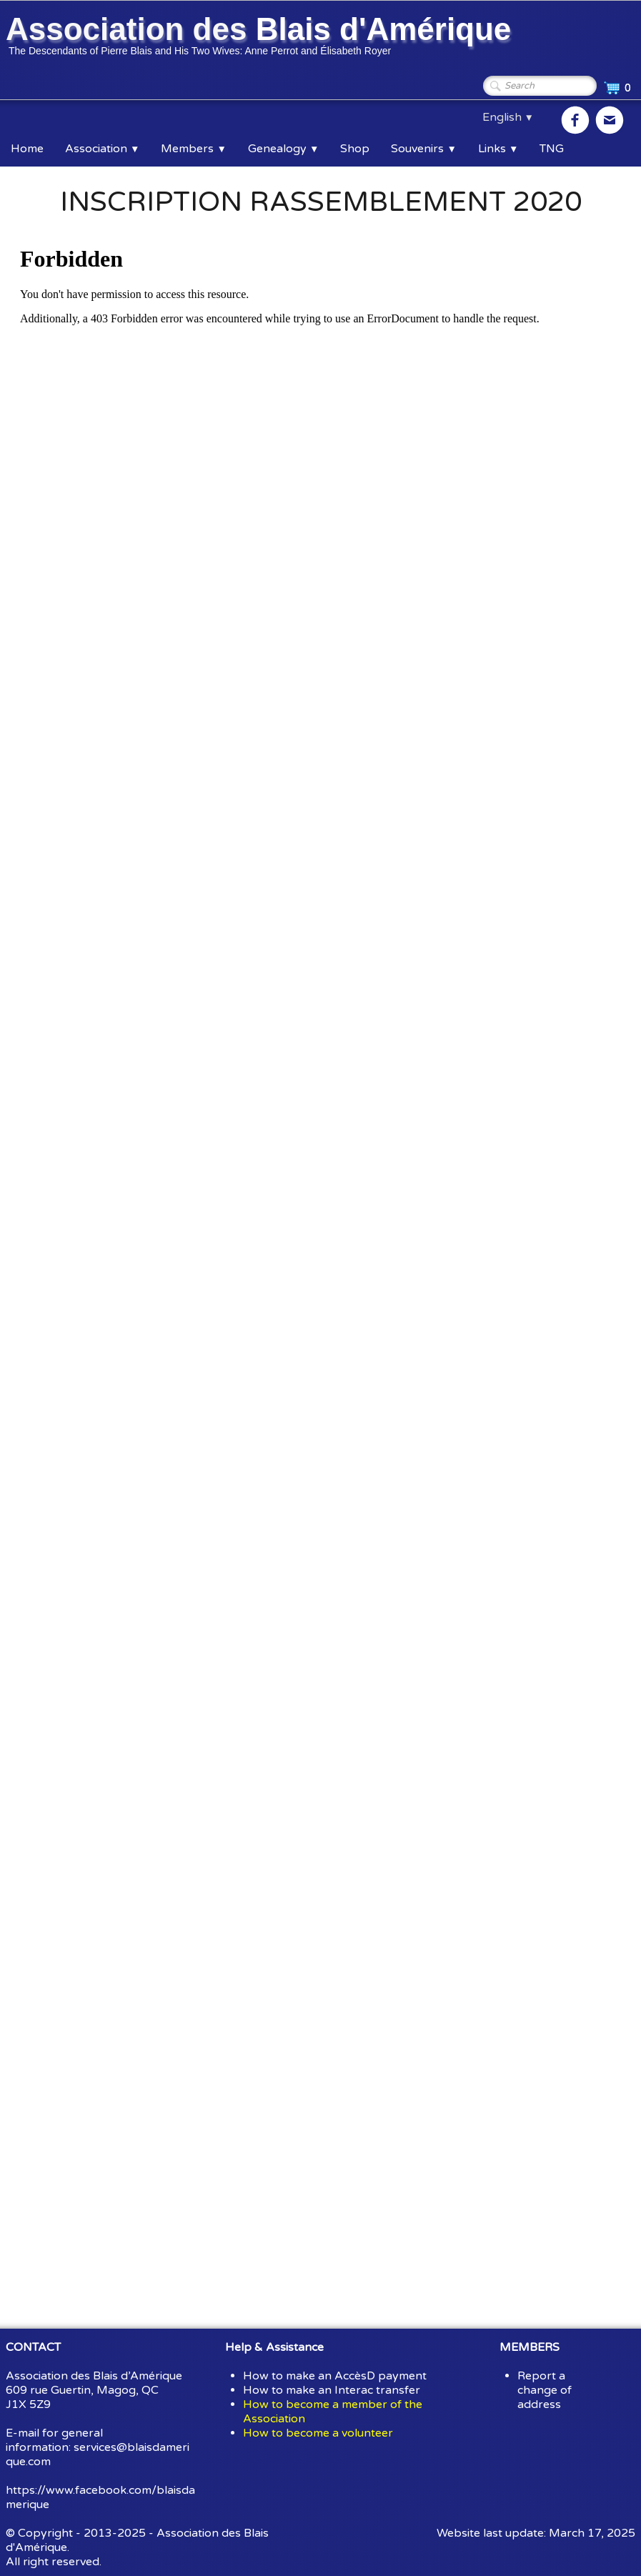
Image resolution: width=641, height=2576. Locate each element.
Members (193, 149)
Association (102, 149)
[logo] (261, 38)
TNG (552, 149)
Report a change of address (544, 2390)
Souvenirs (423, 149)
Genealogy (283, 149)
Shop (354, 149)
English (508, 117)
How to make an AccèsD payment (335, 2376)
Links (498, 149)
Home (27, 149)
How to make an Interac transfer (331, 2390)
